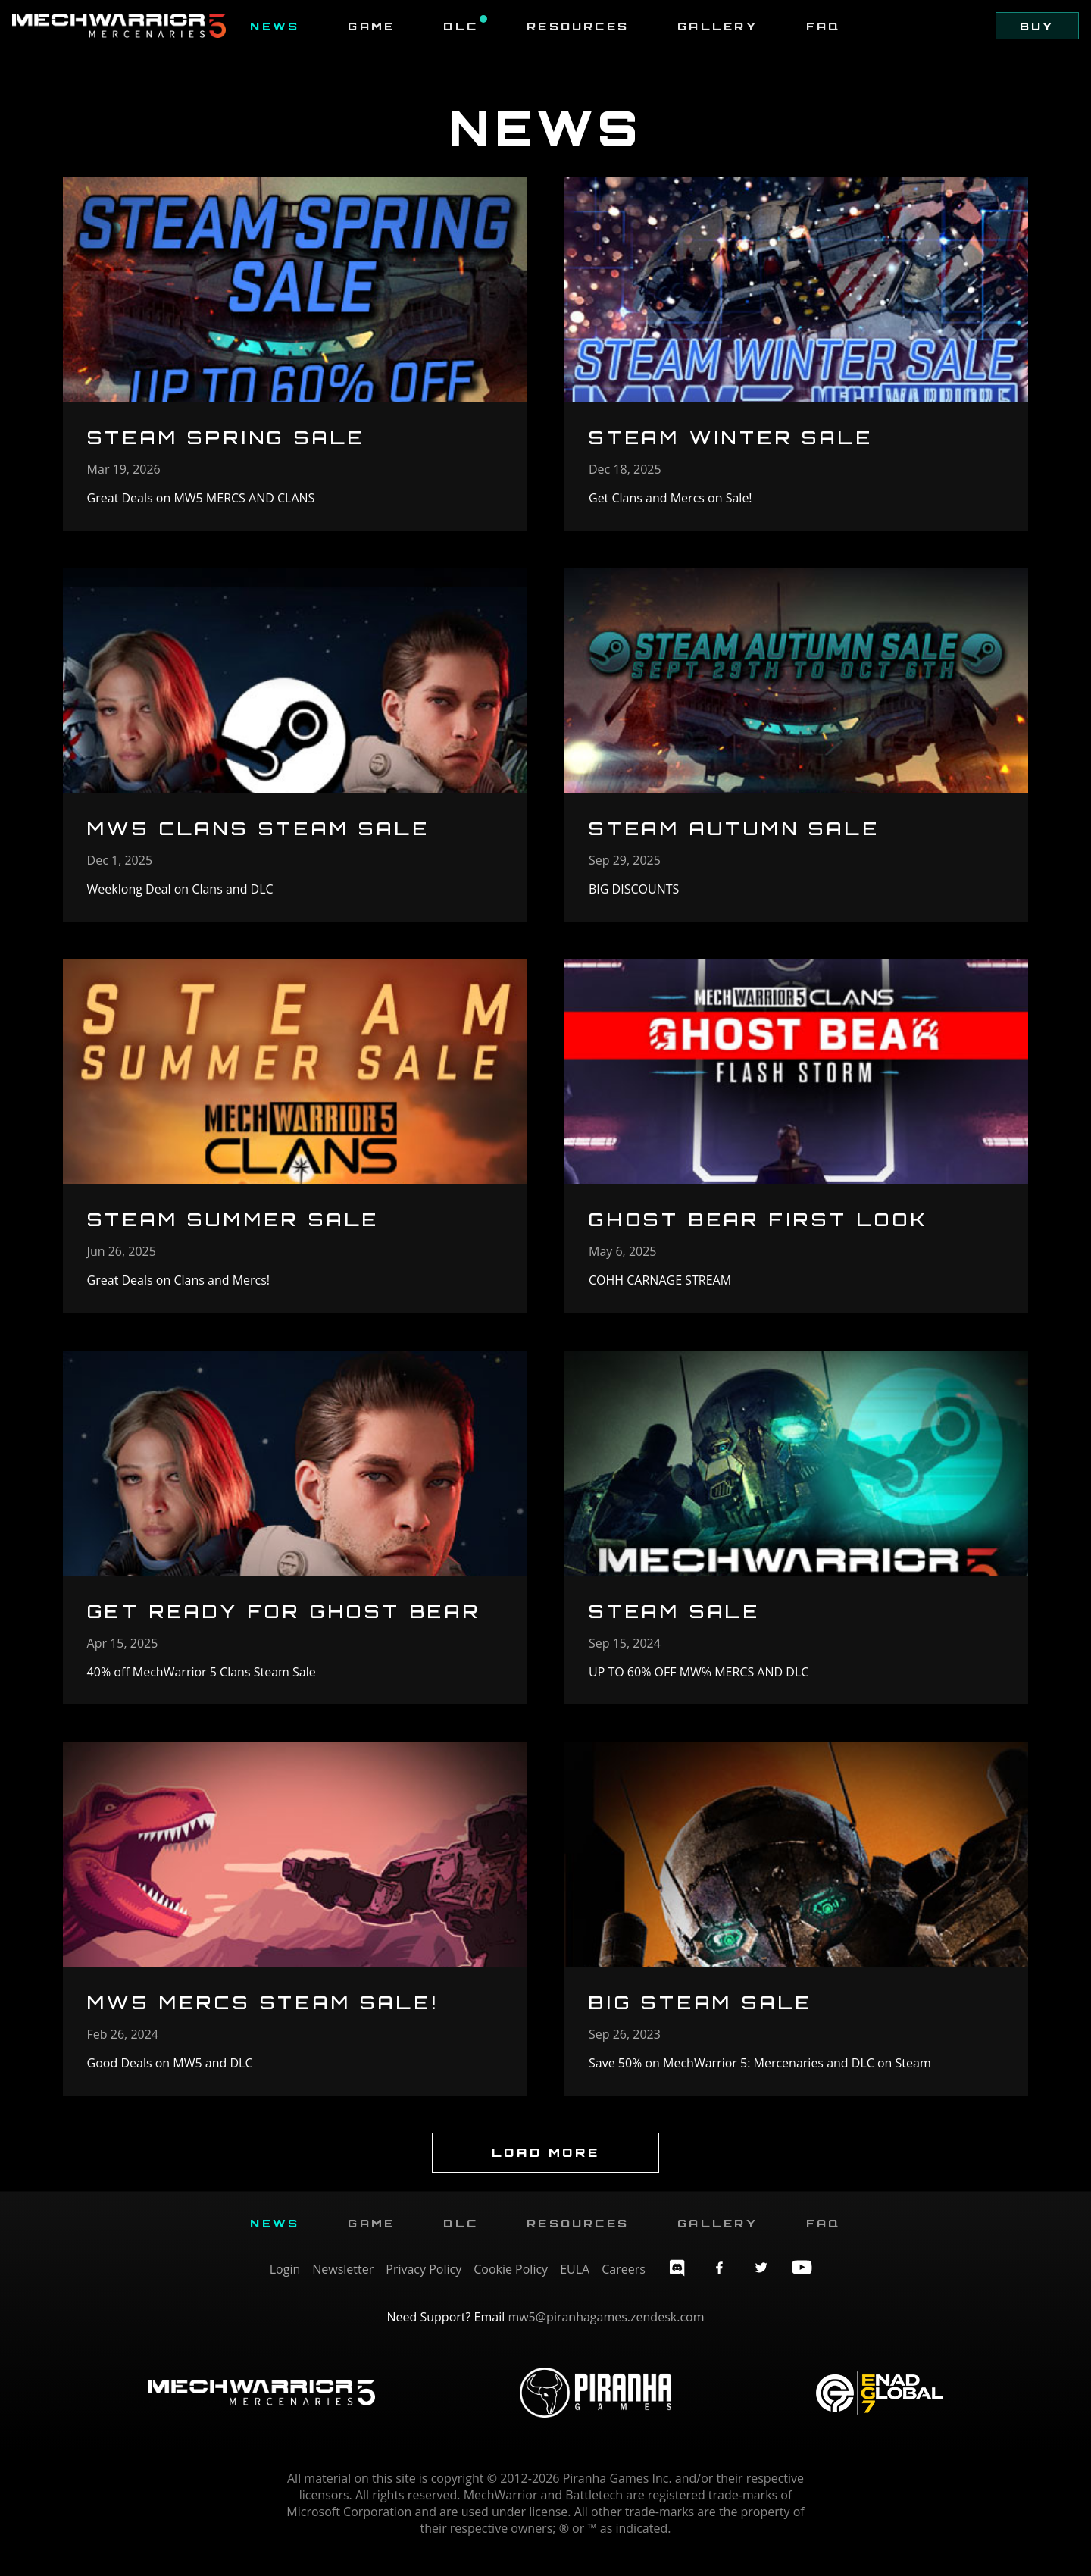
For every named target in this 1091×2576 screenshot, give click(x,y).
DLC (465, 26)
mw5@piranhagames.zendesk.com (606, 2332)
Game (371, 26)
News (274, 26)
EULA (574, 2284)
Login (285, 2284)
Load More (545, 2167)
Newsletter (343, 2284)
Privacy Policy (423, 2284)
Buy (1036, 26)
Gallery (717, 26)
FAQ (823, 26)
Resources (578, 26)
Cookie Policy (511, 2284)
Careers (624, 2284)
